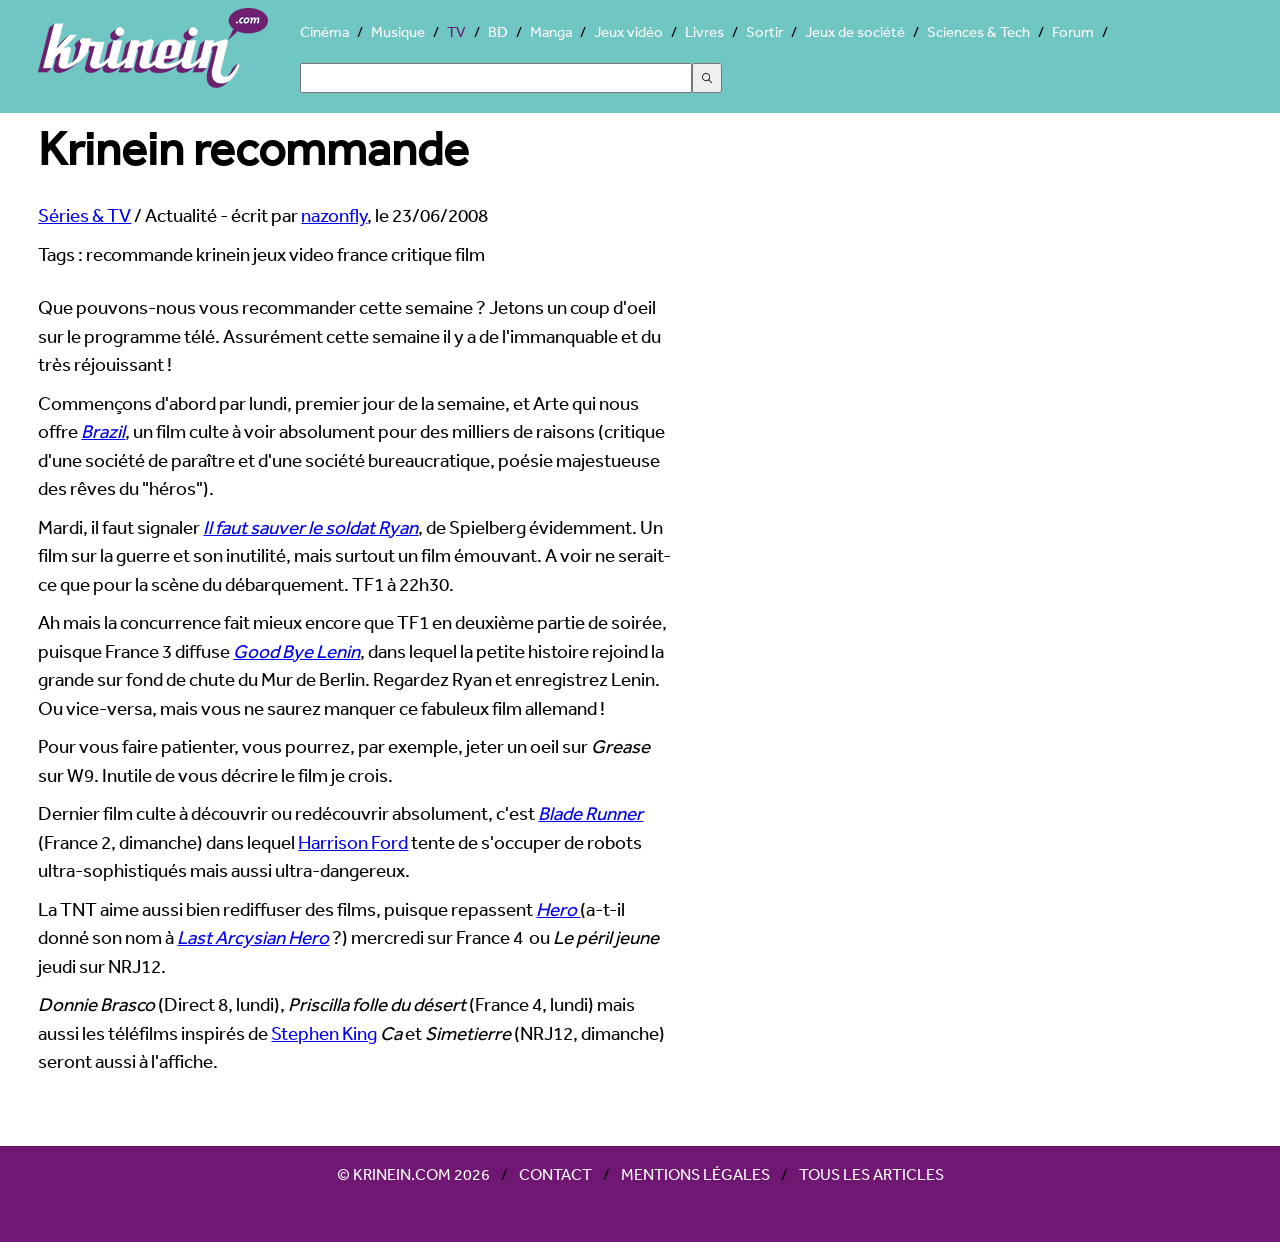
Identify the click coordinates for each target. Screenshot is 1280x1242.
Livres (704, 31)
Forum (1073, 31)
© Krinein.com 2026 (413, 1174)
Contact (555, 1174)
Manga (551, 31)
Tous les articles (871, 1174)
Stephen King (324, 1033)
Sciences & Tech (978, 31)
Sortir (764, 31)
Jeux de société (855, 31)
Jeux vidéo (628, 31)
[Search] (496, 78)
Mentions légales (695, 1174)
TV (456, 31)
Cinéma (324, 31)
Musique (398, 31)
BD (498, 31)
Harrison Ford (353, 842)
